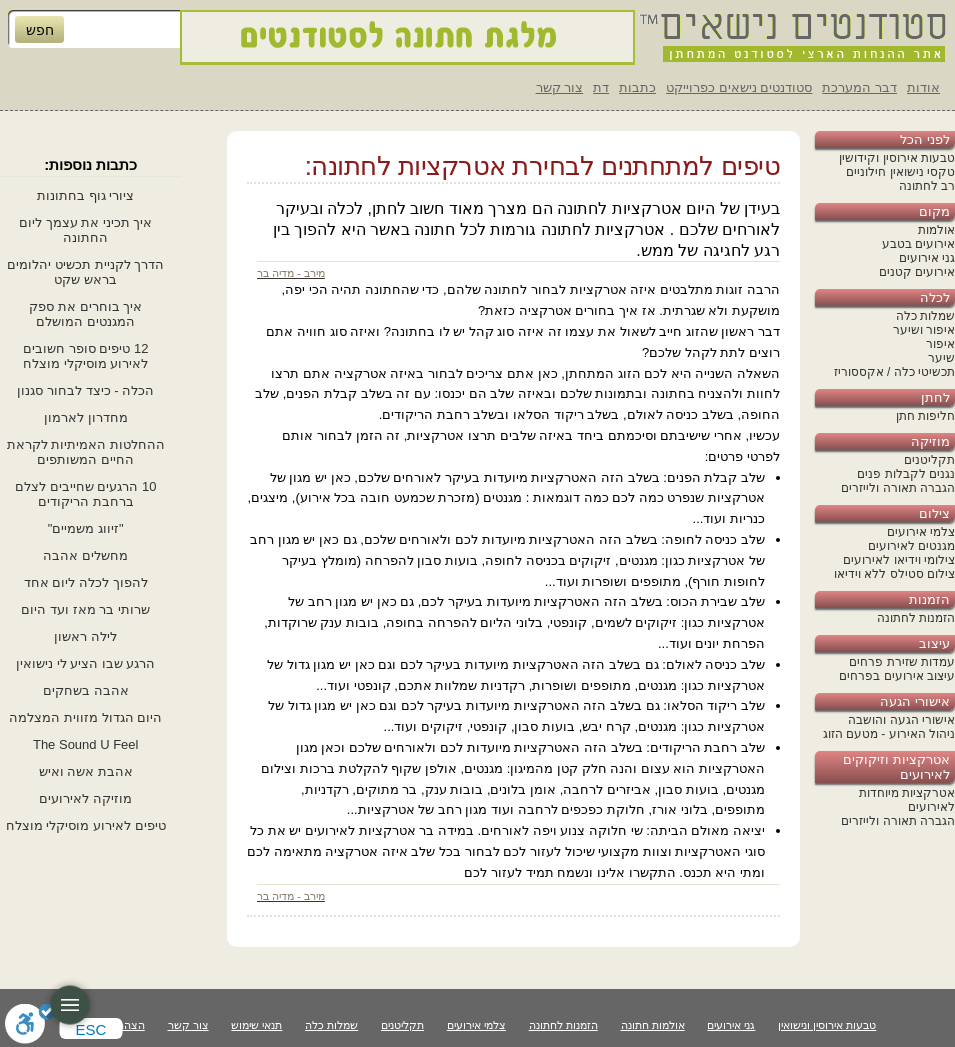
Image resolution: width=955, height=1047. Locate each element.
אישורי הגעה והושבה (901, 720)
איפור (940, 344)
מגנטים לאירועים (911, 546)
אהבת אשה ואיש (86, 771)
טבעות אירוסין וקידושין (897, 158)
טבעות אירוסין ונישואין (827, 1025)
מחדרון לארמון (86, 417)
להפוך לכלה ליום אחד (86, 582)
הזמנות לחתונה (916, 618)
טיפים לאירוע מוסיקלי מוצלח (86, 825)
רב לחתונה (927, 186)
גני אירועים (927, 258)
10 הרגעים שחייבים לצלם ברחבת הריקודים (85, 494)
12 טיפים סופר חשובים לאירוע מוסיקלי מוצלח (85, 356)
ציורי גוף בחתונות (85, 195)
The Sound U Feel (86, 744)
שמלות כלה (925, 316)
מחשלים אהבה (85, 555)
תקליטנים (929, 460)
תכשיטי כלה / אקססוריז (894, 372)
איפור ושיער (924, 330)
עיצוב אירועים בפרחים (897, 676)
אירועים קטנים (917, 272)
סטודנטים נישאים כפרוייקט (739, 87)
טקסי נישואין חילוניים (900, 172)
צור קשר (560, 87)
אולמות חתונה (653, 1025)
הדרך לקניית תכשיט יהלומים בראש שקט (85, 272)
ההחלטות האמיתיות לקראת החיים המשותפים (86, 452)
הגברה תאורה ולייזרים (898, 488)
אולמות (936, 230)
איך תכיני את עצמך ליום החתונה (85, 230)
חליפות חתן (925, 416)
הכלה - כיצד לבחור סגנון (85, 390)
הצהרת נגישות (112, 1025)
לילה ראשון (85, 636)
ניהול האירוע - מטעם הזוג (889, 734)
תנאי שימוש (256, 1025)
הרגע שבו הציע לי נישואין (85, 663)
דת (601, 87)
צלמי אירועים (921, 532)
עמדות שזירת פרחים (902, 662)
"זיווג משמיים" (86, 528)
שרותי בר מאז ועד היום (85, 609)
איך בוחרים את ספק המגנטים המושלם (85, 314)
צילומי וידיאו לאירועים (899, 560)
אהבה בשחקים (86, 690)
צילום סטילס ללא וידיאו (894, 574)
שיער (941, 358)
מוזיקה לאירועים (85, 798)
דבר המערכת (859, 87)
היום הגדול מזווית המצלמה (85, 717)
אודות (923, 87)
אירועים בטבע (918, 244)
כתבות (637, 87)
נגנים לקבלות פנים (906, 474)
